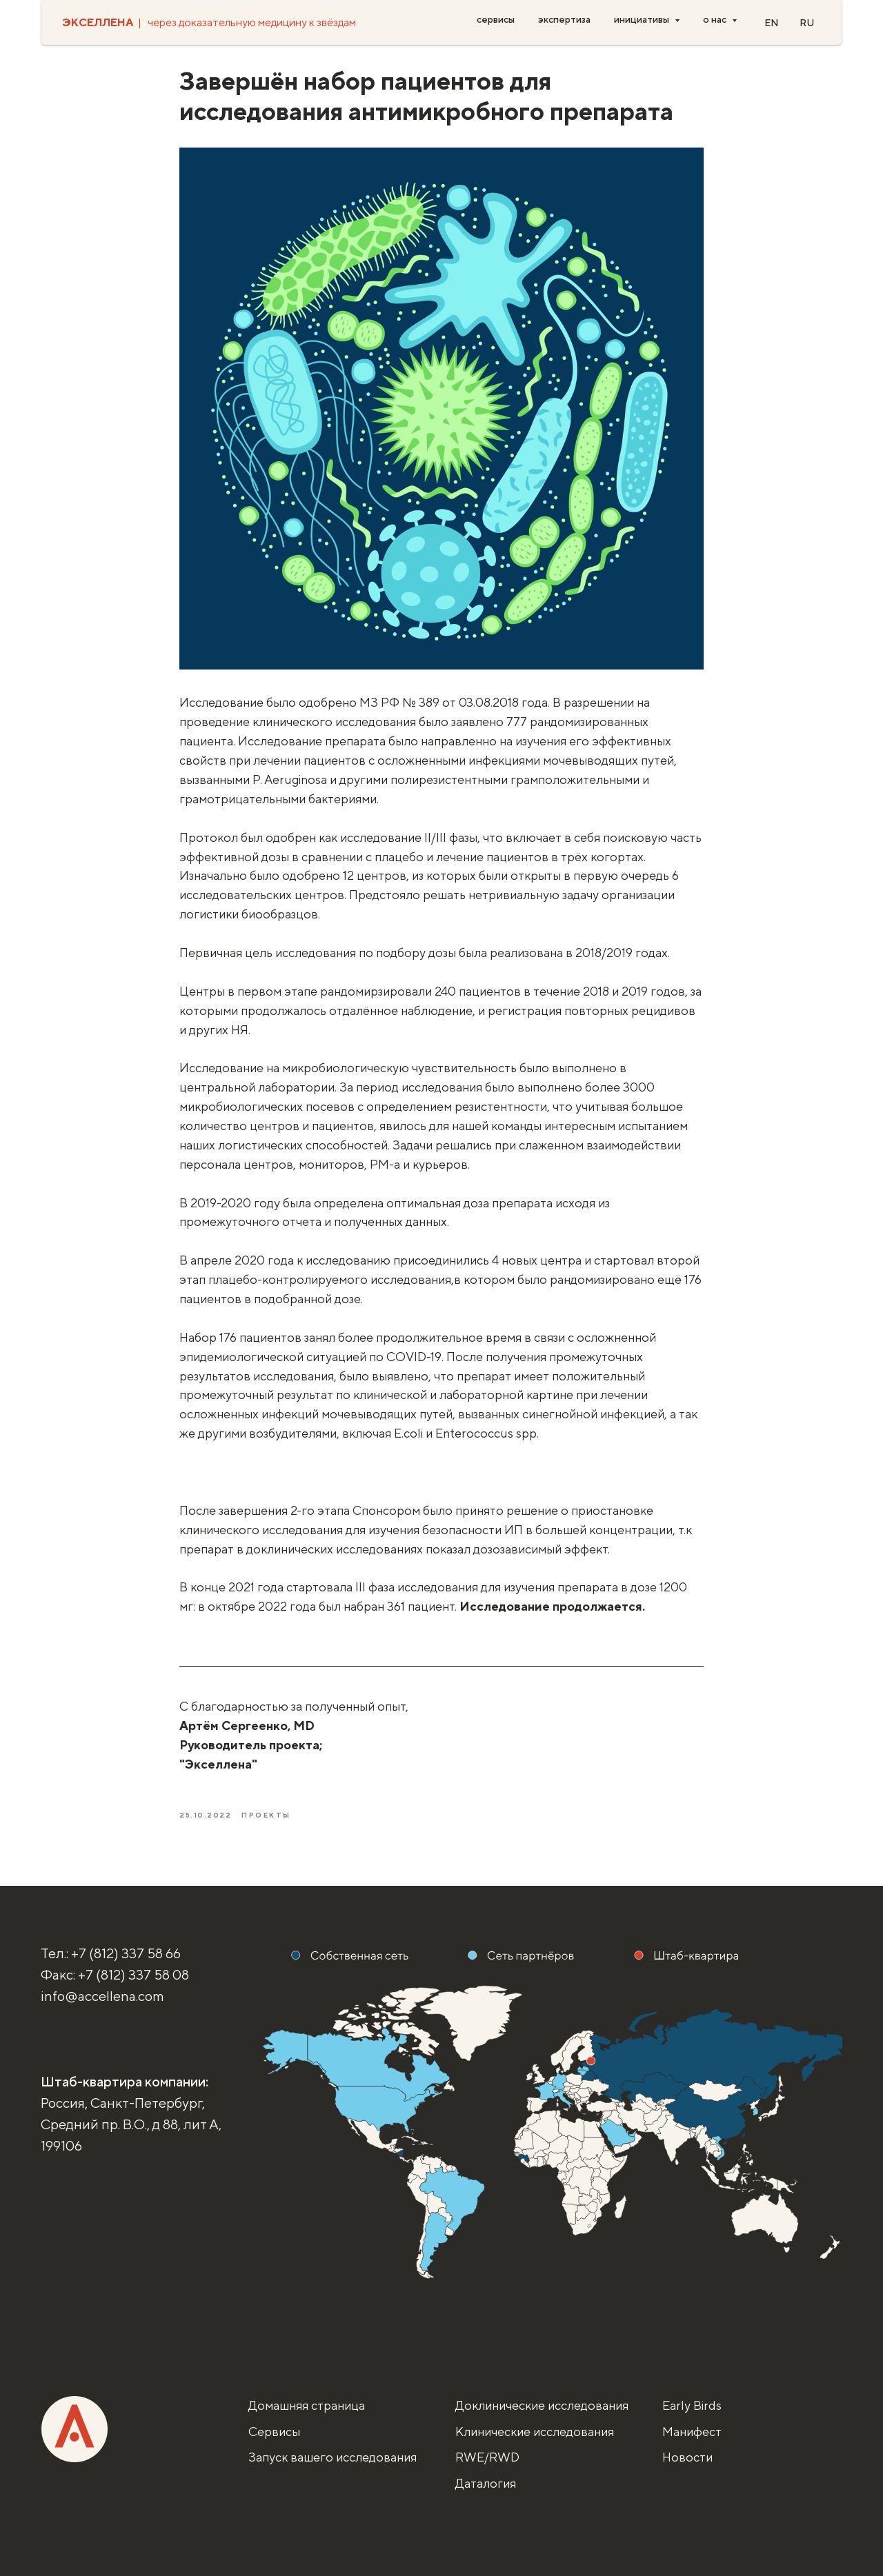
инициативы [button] (642, 19)
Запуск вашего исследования (332, 2457)
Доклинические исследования (541, 2405)
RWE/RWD (487, 2457)
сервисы (496, 19)
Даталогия (485, 2483)
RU (807, 22)
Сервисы (274, 2431)
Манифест (692, 2431)
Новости (687, 2457)
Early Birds (692, 2405)
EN (771, 22)
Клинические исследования (534, 2431)
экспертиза (564, 19)
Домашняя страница (306, 2405)
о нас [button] (715, 19)
